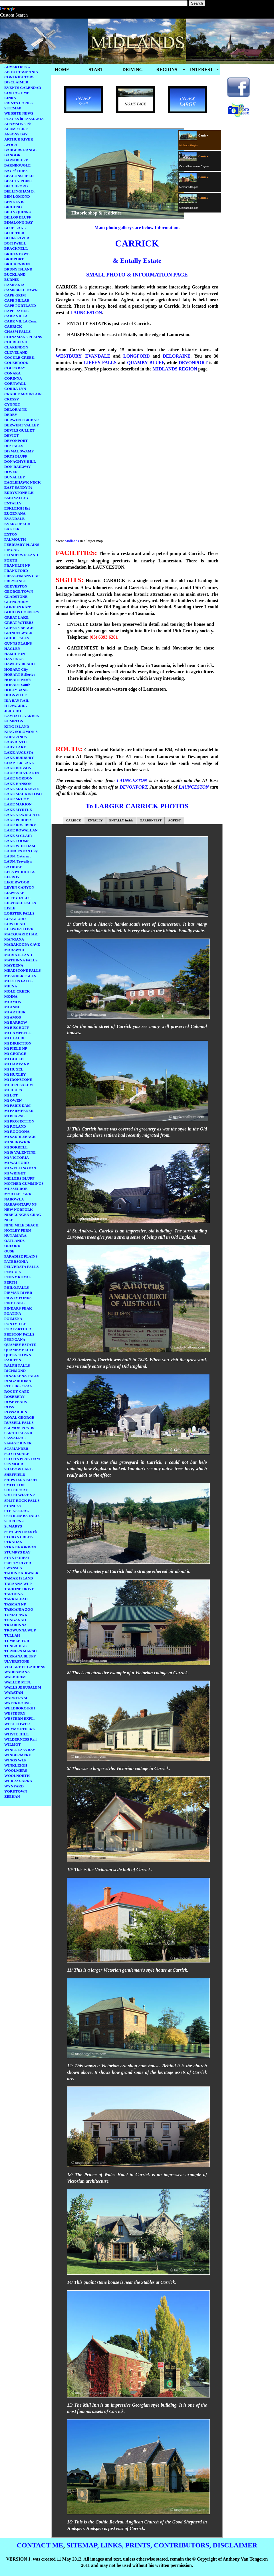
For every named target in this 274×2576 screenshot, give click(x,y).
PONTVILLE (15, 1324)
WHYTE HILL (16, 1734)
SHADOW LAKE (18, 1469)
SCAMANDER (16, 1448)
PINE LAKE (14, 1303)
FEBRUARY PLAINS (21, 544)
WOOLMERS (15, 1770)
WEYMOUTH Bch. (20, 1729)
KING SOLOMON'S (21, 731)
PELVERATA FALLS (21, 1266)
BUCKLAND (14, 274)
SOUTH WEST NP (19, 1495)
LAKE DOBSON (17, 768)
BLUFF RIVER (16, 238)
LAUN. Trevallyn (18, 861)
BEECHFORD (16, 186)
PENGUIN (12, 1272)
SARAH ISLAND (18, 1433)
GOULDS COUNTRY (21, 612)
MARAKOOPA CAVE (22, 944)
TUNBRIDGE (15, 1646)
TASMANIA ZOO (18, 1609)
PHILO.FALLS (16, 1287)
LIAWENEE (14, 893)
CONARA (12, 373)
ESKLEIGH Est (17, 508)
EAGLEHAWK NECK (22, 482)
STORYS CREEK (18, 1537)
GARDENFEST (151, 820)
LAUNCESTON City (21, 851)
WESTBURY (14, 1713)
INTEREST (201, 69)
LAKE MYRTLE (18, 809)
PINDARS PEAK (18, 1308)
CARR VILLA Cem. (20, 321)
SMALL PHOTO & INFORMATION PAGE (137, 275)
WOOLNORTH (17, 1775)
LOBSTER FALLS (19, 913)
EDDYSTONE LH (19, 492)
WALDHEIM (15, 1677)
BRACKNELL (16, 248)
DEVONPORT (16, 440)
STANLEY (12, 1505)
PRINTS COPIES (18, 103)
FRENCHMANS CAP (21, 576)
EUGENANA (14, 513)
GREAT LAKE (16, 617)
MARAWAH (14, 950)
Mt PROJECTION (19, 1121)
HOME (62, 69)
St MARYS (13, 1526)
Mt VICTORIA (16, 1157)
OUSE (9, 1251)
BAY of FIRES (15, 171)
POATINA (12, 1313)
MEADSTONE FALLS (22, 970)
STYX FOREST (17, 1557)
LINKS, (112, 2545)
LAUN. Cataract (17, 856)
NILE (8, 1220)
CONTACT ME (16, 93)
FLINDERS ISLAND (21, 555)
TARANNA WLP (18, 1583)
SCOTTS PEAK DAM (22, 1459)
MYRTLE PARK (18, 1194)
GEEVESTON (15, 586)
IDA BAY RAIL (16, 700)
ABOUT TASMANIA (21, 72)
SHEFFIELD (14, 1474)
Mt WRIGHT (15, 1173)
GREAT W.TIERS (18, 622)
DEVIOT (11, 435)
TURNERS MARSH (20, 1651)
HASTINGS (13, 659)
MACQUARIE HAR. (21, 934)
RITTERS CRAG (18, 1386)
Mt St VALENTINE (20, 1152)
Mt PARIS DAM (17, 1105)
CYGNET (12, 404)
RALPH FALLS (17, 1365)
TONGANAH (15, 1620)
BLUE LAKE (15, 228)
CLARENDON (16, 347)
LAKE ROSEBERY (20, 825)
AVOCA (10, 145)
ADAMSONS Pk (17, 124)
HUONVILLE (15, 695)
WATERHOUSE (17, 1703)
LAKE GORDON (18, 778)
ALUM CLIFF (16, 129)
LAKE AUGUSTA (18, 752)
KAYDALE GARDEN (21, 716)
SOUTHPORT (15, 1490)
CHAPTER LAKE (19, 763)
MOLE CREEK (17, 991)
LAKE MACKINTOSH (23, 794)
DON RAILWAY (17, 466)
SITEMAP (12, 108)
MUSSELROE (16, 1188)
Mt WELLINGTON (20, 1168)
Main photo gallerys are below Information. (137, 227)
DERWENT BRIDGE (21, 420)
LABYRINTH (15, 742)
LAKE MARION (18, 804)
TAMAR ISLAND (18, 1578)
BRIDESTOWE (17, 254)
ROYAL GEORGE (19, 1417)
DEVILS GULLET (19, 430)
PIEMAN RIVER (18, 1292)
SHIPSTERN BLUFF (21, 1480)
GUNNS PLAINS (18, 643)
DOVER (11, 472)
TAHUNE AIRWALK (21, 1573)
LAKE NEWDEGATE (22, 815)
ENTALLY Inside (121, 820)
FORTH (10, 560)
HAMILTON (14, 653)
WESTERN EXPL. (19, 1718)
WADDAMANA (17, 1672)
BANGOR (12, 155)
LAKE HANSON (18, 783)
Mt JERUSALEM (18, 1085)
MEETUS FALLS (18, 981)
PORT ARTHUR (17, 1329)
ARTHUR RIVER (18, 139)
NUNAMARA (15, 1235)
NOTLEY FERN (17, 1230)
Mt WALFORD (16, 1162)
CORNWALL (15, 383)
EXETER (11, 529)
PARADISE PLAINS (20, 1256)
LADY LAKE (15, 747)
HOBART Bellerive (19, 674)
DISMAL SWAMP (19, 451)
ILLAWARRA (15, 705)
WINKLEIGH (15, 1765)
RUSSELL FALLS (19, 1422)
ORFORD (12, 1246)
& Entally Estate (137, 260)
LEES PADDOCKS (19, 872)
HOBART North (17, 679)
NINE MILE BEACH (21, 1225)
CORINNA (13, 378)
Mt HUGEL (13, 1069)
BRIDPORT (14, 259)
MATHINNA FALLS (20, 960)
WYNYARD (14, 1786)
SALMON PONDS (19, 1428)
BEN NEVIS (14, 202)
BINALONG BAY (18, 222)
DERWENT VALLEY (21, 425)
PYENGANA (14, 1339)
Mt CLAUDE (15, 1038)
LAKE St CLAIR (18, 835)
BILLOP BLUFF (17, 217)
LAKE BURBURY (19, 757)
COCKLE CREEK (19, 357)
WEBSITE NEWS (18, 113)
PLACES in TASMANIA (24, 119)
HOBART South (17, 685)
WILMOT (12, 1744)
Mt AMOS (12, 1002)
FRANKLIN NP (17, 565)
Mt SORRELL (16, 1147)
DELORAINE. (178, 356)
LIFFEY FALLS (17, 898)
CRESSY (11, 399)
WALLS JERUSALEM (22, 1687)
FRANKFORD (16, 570)
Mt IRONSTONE (18, 1079)
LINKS (10, 98)
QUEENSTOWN (17, 1355)
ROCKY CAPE (16, 1391)
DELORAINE (15, 409)
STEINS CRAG (16, 1511)
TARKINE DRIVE (19, 1589)
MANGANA (14, 939)
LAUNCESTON (86, 312)
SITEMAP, (83, 2545)
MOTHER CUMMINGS (24, 1183)
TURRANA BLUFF (20, 1656)
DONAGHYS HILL (20, 461)
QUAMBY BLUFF (19, 1350)
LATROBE (13, 867)
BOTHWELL (15, 243)
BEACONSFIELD (19, 176)
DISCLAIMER (16, 82)
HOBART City (16, 669)
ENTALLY (13, 503)
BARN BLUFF (16, 160)
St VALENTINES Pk (20, 1531)
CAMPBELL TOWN (21, 290)
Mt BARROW (15, 1022)
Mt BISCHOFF (16, 1027)
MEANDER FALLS (20, 976)
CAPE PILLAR (16, 300)
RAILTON (12, 1360)
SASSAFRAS (14, 1438)
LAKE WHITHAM (19, 846)
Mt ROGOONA (16, 1131)
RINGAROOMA (17, 1381)
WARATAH (13, 1692)
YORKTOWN (15, 1791)
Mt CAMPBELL (17, 1033)
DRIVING (132, 69)
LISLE (9, 908)
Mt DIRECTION (17, 1043)
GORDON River (17, 607)
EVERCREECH (17, 524)
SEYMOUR (13, 1464)
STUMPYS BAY (17, 1552)
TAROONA (13, 1594)
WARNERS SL (16, 1698)
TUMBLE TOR (16, 1641)
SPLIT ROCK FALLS (22, 1500)
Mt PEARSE (14, 1116)
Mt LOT (11, 1095)
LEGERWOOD (16, 882)
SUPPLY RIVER (17, 1563)
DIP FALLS (13, 446)
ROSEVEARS (15, 1402)
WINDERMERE (17, 1755)
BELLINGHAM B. (19, 191)
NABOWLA (14, 1199)
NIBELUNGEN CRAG (22, 1214)
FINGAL (11, 550)
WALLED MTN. (17, 1682)
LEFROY (12, 877)
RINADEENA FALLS (21, 1376)
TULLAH (12, 1635)
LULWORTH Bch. (19, 929)
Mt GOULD (14, 1059)
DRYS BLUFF (15, 456)
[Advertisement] (79, 722)
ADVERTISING (17, 67)
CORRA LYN (15, 388)
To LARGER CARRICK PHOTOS (137, 806)
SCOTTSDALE (16, 1454)
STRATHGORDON (20, 1547)
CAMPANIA (14, 285)
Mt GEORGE (15, 1053)
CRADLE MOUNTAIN (23, 394)
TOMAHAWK (15, 1615)
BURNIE (11, 279)
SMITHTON (14, 1485)
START (95, 69)
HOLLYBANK (16, 690)
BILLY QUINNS (17, 212)
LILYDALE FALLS (20, 903)
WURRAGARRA (18, 1781)
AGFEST (174, 820)
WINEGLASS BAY (19, 1750)
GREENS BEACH (19, 628)
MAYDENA (13, 965)
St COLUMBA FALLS (22, 1516)
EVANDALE (14, 518)
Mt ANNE (12, 1007)
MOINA (10, 996)
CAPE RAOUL (16, 311)
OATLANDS (14, 1240)
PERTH (10, 1282)
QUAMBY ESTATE (20, 1344)
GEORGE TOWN (18, 591)
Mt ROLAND (15, 1126)
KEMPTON (13, 721)
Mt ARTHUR (15, 1012)
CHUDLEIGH (15, 342)
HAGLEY (12, 648)
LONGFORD (15, 919)
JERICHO (12, 711)
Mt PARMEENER (19, 1110)
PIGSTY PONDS (17, 1298)
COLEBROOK (16, 362)
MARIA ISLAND (18, 955)
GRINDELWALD (18, 633)
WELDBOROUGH (19, 1708)
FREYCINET (15, 581)
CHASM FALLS (17, 331)
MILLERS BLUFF (19, 1178)
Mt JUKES (13, 1090)
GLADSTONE (15, 596)
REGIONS (166, 69)
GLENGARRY (16, 602)
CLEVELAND (16, 352)
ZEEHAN (12, 1796)
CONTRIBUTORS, (182, 2545)
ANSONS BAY (16, 134)
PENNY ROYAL (17, 1277)
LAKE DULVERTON (21, 773)
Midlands (72, 541)
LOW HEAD (14, 924)
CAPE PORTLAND (20, 305)
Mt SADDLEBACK (20, 1136)
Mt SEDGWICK (17, 1142)
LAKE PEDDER (17, 820)
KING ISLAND (16, 726)
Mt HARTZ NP (16, 1064)
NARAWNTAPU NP (20, 1204)
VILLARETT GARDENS (24, 1667)
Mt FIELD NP (15, 1048)
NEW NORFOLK (18, 1209)
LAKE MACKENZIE (21, 789)
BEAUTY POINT (18, 181)
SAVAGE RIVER (18, 1443)
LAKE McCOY (16, 799)
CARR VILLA (16, 316)
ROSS (9, 1407)
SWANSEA (13, 1568)
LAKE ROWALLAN (21, 830)
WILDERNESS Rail (20, 1739)
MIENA (10, 986)
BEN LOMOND (17, 196)
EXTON (10, 534)
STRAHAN (13, 1542)
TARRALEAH (16, 1599)
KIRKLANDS (15, 737)
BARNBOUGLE (17, 165)
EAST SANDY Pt (18, 487)
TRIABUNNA (15, 1625)
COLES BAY (14, 368)
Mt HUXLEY (15, 1074)
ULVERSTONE (16, 1661)
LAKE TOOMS (16, 841)
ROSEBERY (14, 1396)
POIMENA (13, 1318)
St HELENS (14, 1521)
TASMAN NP (15, 1604)
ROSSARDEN (15, 1412)
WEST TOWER (17, 1724)
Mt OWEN (13, 1100)
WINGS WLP (15, 1760)
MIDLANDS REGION (175, 368)
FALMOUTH (15, 539)
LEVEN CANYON (19, 887)
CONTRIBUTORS (19, 77)
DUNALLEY (14, 477)
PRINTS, (138, 2545)
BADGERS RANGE (20, 150)
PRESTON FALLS (19, 1334)
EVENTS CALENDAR (22, 87)
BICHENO (13, 207)
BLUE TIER (14, 233)
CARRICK (13, 326)
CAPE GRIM (15, 295)
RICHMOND (15, 1370)
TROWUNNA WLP (20, 1630)
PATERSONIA (16, 1261)
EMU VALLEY (16, 498)
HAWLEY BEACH (19, 664)
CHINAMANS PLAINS (23, 337)
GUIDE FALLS (16, 638)
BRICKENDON (17, 264)
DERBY (10, 414)
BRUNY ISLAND (18, 269)
